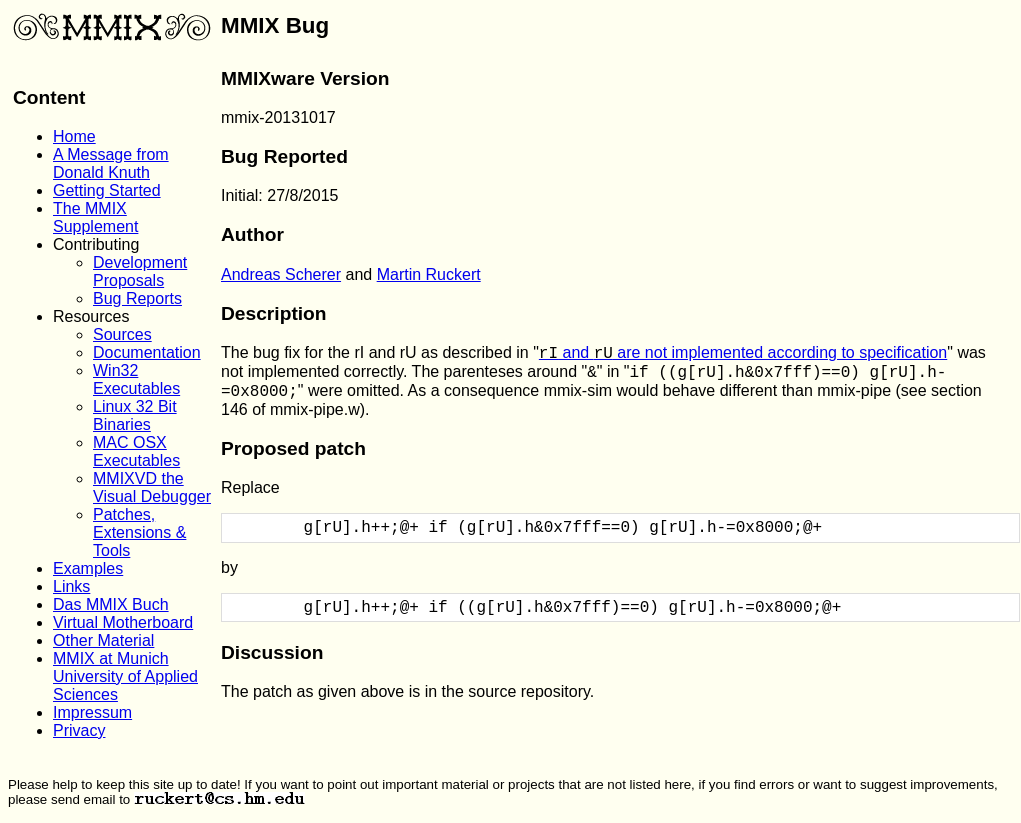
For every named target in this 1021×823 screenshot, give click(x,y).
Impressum (92, 712)
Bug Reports (137, 298)
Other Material (103, 640)
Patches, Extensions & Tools (139, 532)
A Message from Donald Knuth (111, 163)
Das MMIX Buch (111, 604)
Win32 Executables (136, 379)
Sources (122, 334)
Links (71, 586)
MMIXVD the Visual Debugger (152, 487)
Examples (88, 568)
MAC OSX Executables (136, 451)
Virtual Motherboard (123, 622)
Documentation (147, 352)
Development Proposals (140, 271)
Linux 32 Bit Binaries (135, 415)
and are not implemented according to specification (743, 352)
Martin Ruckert (429, 274)
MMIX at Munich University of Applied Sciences (125, 676)
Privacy (79, 730)
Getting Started (107, 190)
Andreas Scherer (281, 274)
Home (74, 136)
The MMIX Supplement (95, 217)
